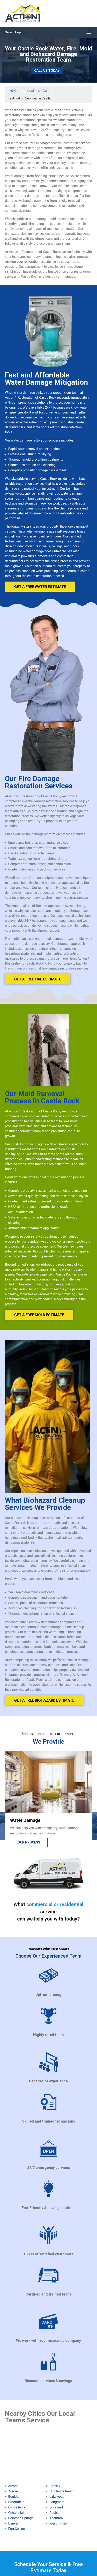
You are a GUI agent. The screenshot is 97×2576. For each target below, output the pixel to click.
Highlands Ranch (61, 2491)
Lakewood (56, 2496)
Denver (13, 2523)
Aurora (13, 2491)
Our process (29, 1842)
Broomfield (16, 2502)
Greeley (54, 2486)
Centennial (16, 2512)
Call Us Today (47, 70)
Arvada (13, 2486)
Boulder (13, 2496)
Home (16, 91)
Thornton (56, 2518)
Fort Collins (16, 2528)
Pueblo (54, 2512)
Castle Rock (16, 2507)
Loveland (56, 2507)
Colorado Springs (20, 2518)
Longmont (56, 2502)
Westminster (58, 2523)
